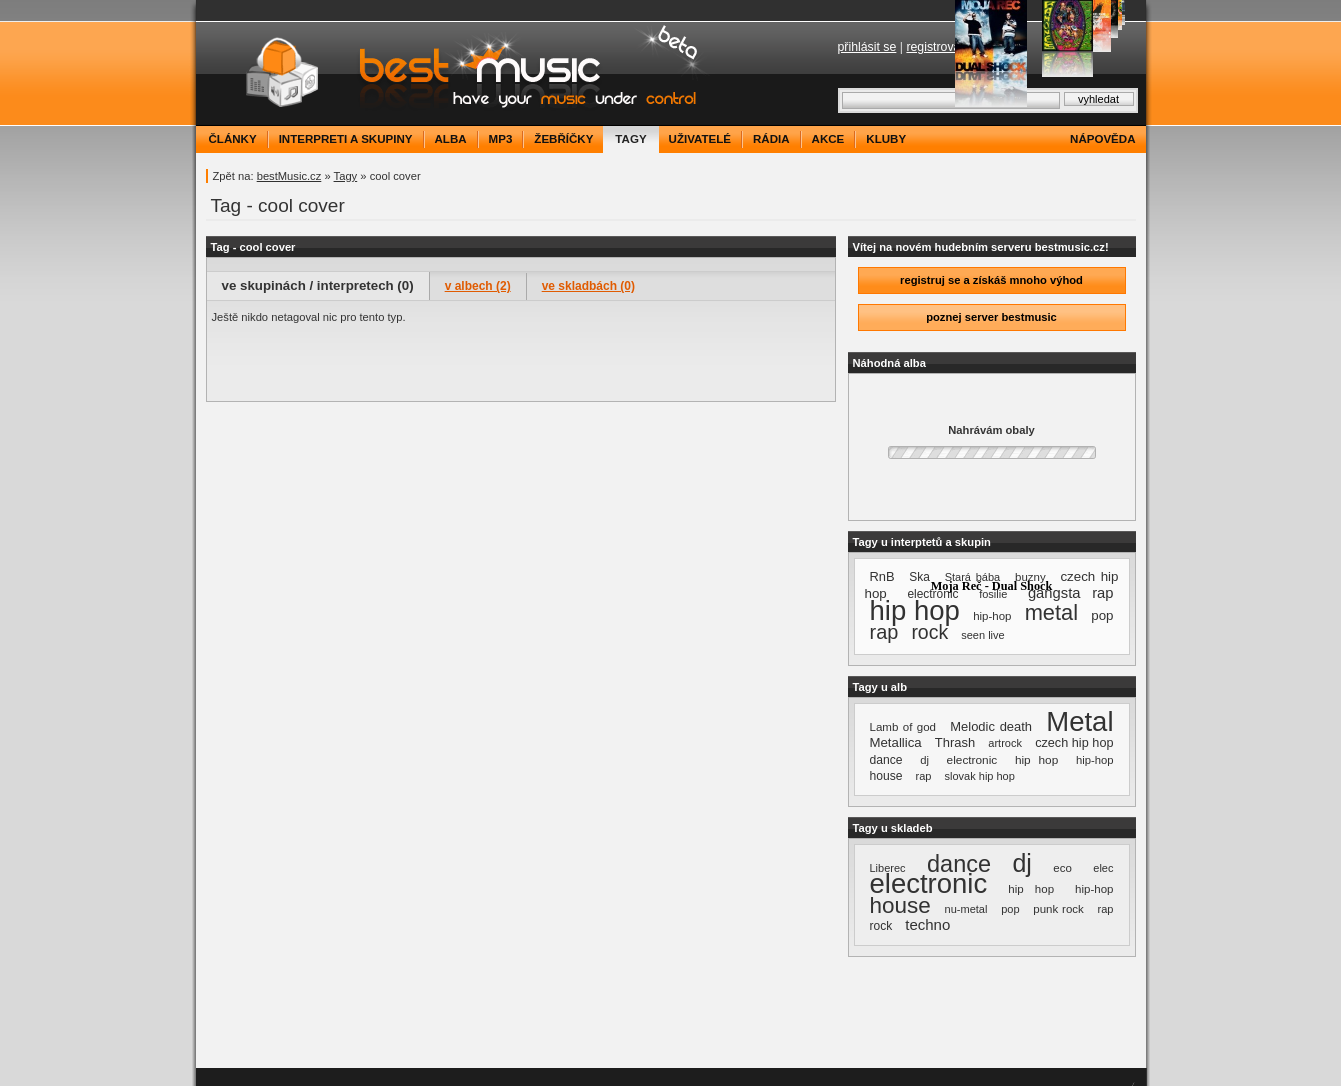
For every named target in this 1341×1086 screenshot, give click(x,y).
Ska (919, 577)
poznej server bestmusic (991, 317)
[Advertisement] (521, 366)
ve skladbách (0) (588, 286)
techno (927, 924)
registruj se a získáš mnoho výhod (991, 280)
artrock (1005, 743)
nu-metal (966, 909)
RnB (882, 576)
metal (1051, 612)
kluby (886, 139)
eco (1062, 868)
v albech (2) (478, 286)
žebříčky (563, 139)
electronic (972, 760)
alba (451, 139)
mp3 (501, 139)
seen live (982, 635)
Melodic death (991, 726)
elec (1103, 868)
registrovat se (943, 47)
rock (929, 632)
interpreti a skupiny (346, 139)
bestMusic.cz (289, 176)
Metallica (896, 742)
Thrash (955, 742)
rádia (771, 139)
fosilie (993, 594)
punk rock (1058, 909)
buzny (1030, 577)
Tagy (346, 176)
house (886, 776)
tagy (630, 139)
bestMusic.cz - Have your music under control (455, 73)
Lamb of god (903, 727)
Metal (1079, 721)
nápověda (1102, 139)
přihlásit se (867, 47)
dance (886, 760)
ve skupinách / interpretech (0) (318, 285)
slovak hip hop (980, 776)
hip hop (915, 610)
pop (1102, 615)
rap (884, 632)
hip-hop (992, 616)
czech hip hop (1074, 743)
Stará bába (973, 577)
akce (828, 139)
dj (924, 760)
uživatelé (700, 139)
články (233, 139)
